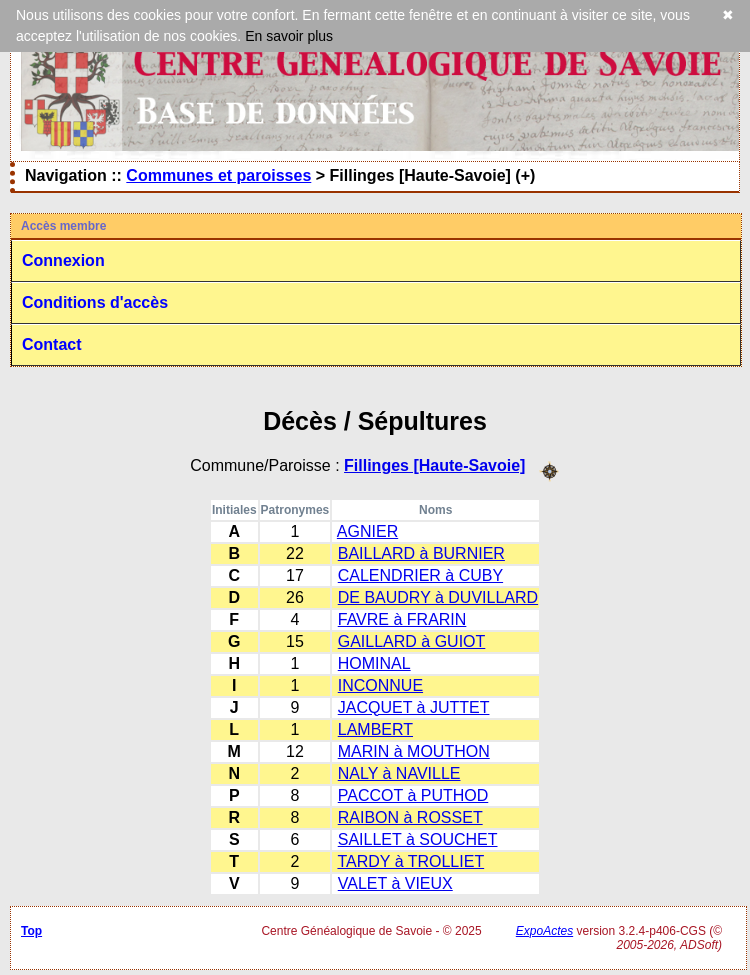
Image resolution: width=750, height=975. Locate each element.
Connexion (63, 260)
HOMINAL (374, 663)
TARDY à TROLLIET (410, 861)
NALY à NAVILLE (399, 773)
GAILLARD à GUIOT (412, 641)
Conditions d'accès (95, 302)
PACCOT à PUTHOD (413, 795)
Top (31, 931)
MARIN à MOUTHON (414, 751)
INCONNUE (380, 685)
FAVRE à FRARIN (402, 619)
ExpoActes (544, 931)
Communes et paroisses (218, 175)
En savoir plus (289, 36)
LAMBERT (375, 729)
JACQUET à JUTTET (414, 707)
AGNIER (367, 531)
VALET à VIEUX (395, 883)
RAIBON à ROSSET (410, 817)
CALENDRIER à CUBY (420, 575)
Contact (52, 344)
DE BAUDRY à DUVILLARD (438, 597)
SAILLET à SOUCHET (418, 839)
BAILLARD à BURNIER (421, 553)
